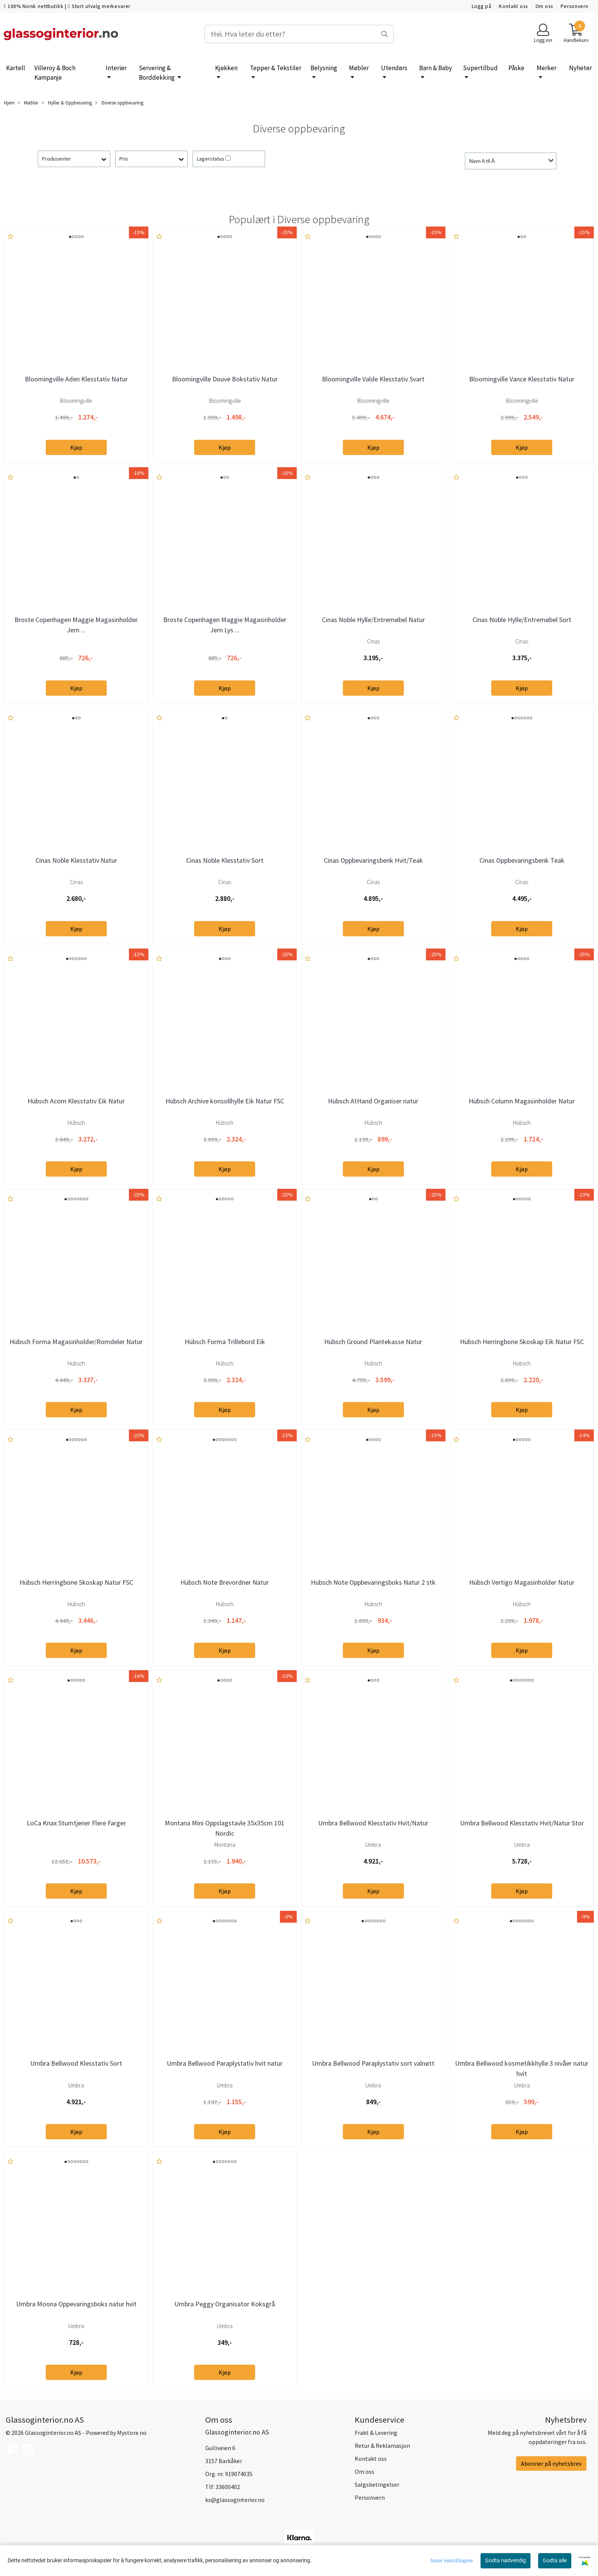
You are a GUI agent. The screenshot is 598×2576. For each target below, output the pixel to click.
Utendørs (394, 68)
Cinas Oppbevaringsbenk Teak (521, 860)
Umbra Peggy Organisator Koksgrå (224, 2303)
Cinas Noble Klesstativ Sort (225, 860)
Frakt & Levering (376, 2432)
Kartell (15, 68)
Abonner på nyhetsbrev (551, 2463)
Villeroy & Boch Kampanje (55, 73)
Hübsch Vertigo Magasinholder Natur (521, 1582)
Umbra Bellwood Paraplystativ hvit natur (225, 2063)
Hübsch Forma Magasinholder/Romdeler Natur (76, 1341)
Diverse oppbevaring (119, 103)
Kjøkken (226, 68)
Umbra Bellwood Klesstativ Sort (76, 2063)
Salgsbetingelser (377, 2484)
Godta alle (555, 2560)
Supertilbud (480, 68)
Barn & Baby (435, 68)
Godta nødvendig (505, 2560)
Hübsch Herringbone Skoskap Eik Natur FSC (522, 1341)
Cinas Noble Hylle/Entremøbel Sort (522, 619)
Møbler (359, 68)
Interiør (116, 68)
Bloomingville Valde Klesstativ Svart (373, 379)
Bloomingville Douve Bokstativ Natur (225, 379)
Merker (546, 68)
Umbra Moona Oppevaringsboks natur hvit (76, 2303)
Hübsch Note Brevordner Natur (224, 1582)
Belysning (323, 68)
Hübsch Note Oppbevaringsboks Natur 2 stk (373, 1582)
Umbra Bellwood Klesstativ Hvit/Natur (373, 1823)
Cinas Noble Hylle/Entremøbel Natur (373, 619)
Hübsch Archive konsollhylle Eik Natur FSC (225, 1101)
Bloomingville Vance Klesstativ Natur (521, 379)
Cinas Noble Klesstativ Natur (76, 860)
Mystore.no (131, 2432)
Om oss (544, 6)
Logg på (482, 6)
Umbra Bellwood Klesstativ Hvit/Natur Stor (522, 1823)
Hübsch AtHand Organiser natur (373, 1101)
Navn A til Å (482, 161)
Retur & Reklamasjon (382, 2445)
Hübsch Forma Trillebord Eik (225, 1341)
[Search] (299, 34)
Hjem (9, 103)
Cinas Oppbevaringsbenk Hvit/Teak (373, 860)
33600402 (227, 2487)
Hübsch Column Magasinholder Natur (522, 1101)
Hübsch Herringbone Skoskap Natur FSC (76, 1582)
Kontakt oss (513, 6)
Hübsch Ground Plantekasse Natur (373, 1341)
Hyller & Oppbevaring (67, 103)
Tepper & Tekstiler (275, 68)
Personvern (575, 6)
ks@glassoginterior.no (235, 2500)
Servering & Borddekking (157, 73)
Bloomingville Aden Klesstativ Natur (76, 379)
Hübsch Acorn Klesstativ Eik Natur (76, 1101)
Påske (516, 68)
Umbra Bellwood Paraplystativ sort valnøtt (373, 2063)
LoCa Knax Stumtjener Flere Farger (76, 1823)
